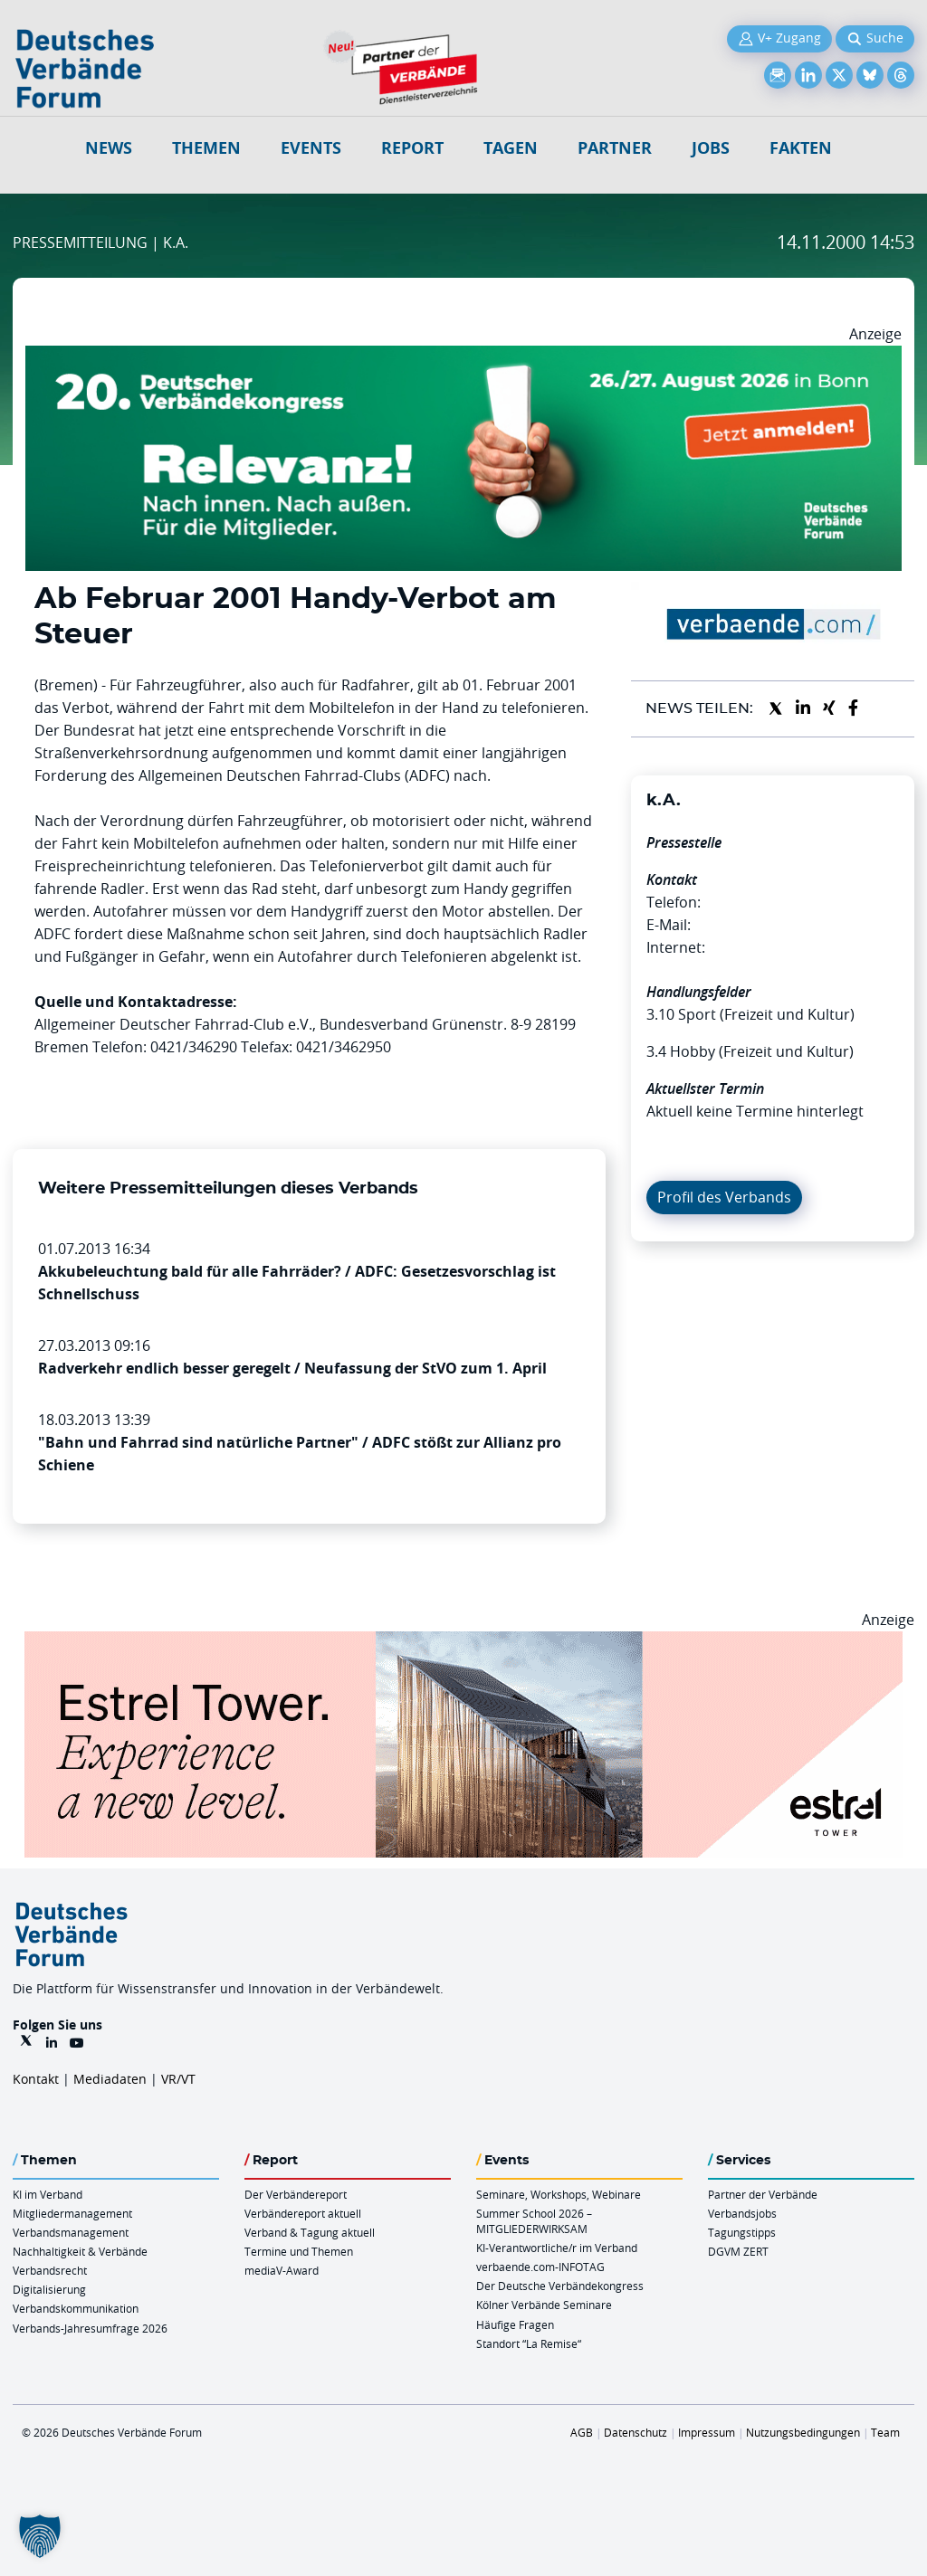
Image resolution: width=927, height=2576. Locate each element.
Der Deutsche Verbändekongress (560, 2285)
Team (885, 2432)
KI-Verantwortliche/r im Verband (556, 2247)
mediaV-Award (281, 2270)
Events (311, 148)
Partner (615, 148)
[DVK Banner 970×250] (463, 356)
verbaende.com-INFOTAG (540, 2266)
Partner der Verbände (762, 2194)
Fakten (800, 148)
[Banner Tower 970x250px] (463, 1642)
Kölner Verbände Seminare (544, 2304)
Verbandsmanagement (71, 2232)
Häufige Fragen (515, 2324)
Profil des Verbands (724, 1197)
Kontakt (36, 2078)
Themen (206, 148)
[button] (40, 2536)
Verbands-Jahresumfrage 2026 (90, 2328)
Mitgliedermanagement (72, 2213)
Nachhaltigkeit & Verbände (80, 2251)
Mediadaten (110, 2078)
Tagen (510, 148)
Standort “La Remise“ (528, 2343)
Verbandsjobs (742, 2213)
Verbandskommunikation (76, 2308)
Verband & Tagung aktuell (309, 2232)
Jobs (711, 148)
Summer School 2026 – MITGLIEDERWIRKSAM (534, 2221)
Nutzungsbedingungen (803, 2432)
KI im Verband (47, 2194)
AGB (581, 2432)
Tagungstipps (742, 2232)
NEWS (108, 148)
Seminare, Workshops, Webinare (558, 2194)
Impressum (706, 2432)
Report (412, 148)
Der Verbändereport (295, 2194)
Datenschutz (635, 2432)
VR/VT (178, 2078)
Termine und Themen (298, 2251)
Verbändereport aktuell (302, 2213)
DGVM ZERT (738, 2251)
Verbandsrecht (50, 2270)
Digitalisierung (49, 2289)
